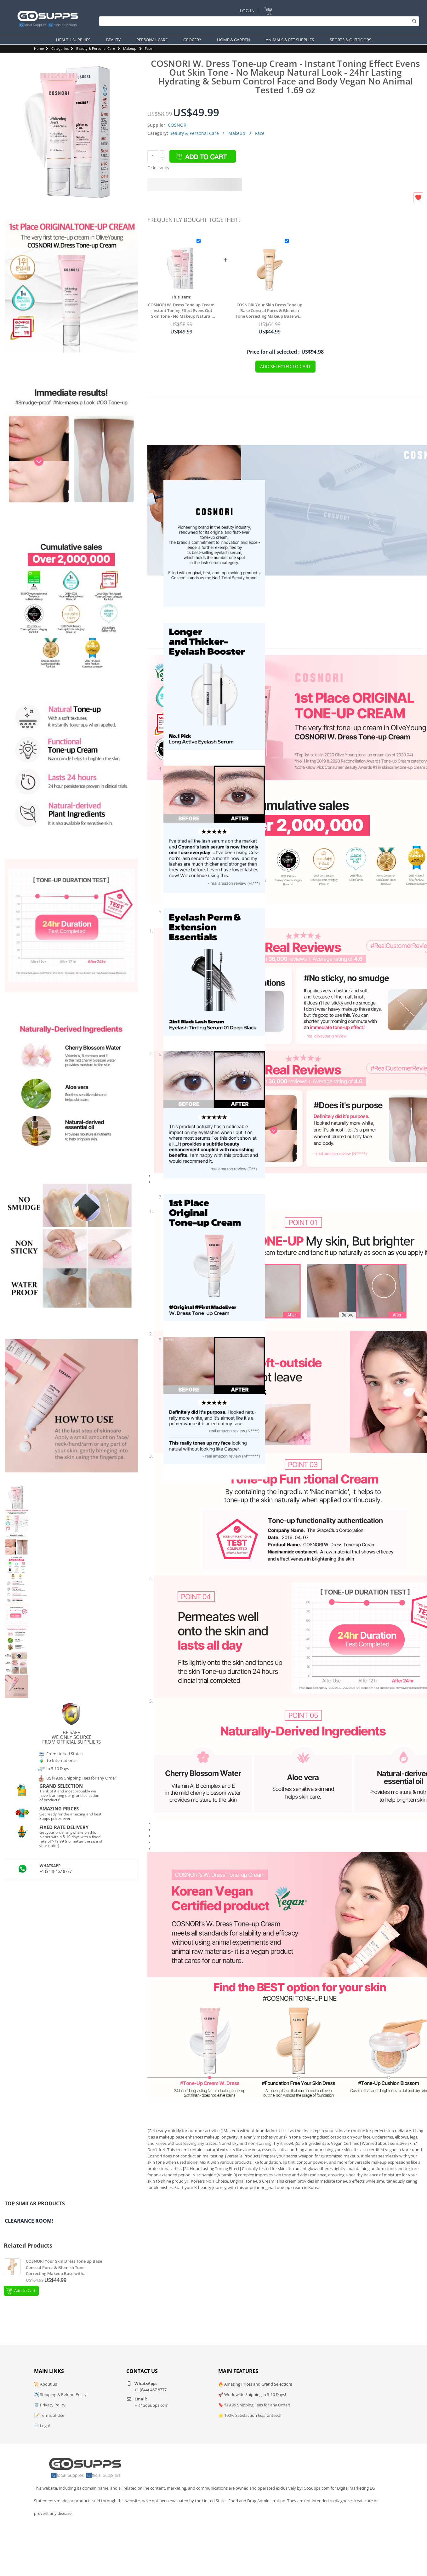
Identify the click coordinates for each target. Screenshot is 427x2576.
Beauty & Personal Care (95, 48)
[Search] (257, 21)
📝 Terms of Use (49, 2415)
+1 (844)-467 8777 (56, 1871)
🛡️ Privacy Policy (49, 2405)
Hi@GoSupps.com (151, 2405)
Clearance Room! (29, 2220)
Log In (247, 11)
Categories (60, 48)
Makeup (129, 48)
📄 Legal (42, 2425)
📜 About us (45, 2384)
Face (148, 48)
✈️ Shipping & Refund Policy (60, 2394)
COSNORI (178, 125)
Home (39, 48)
